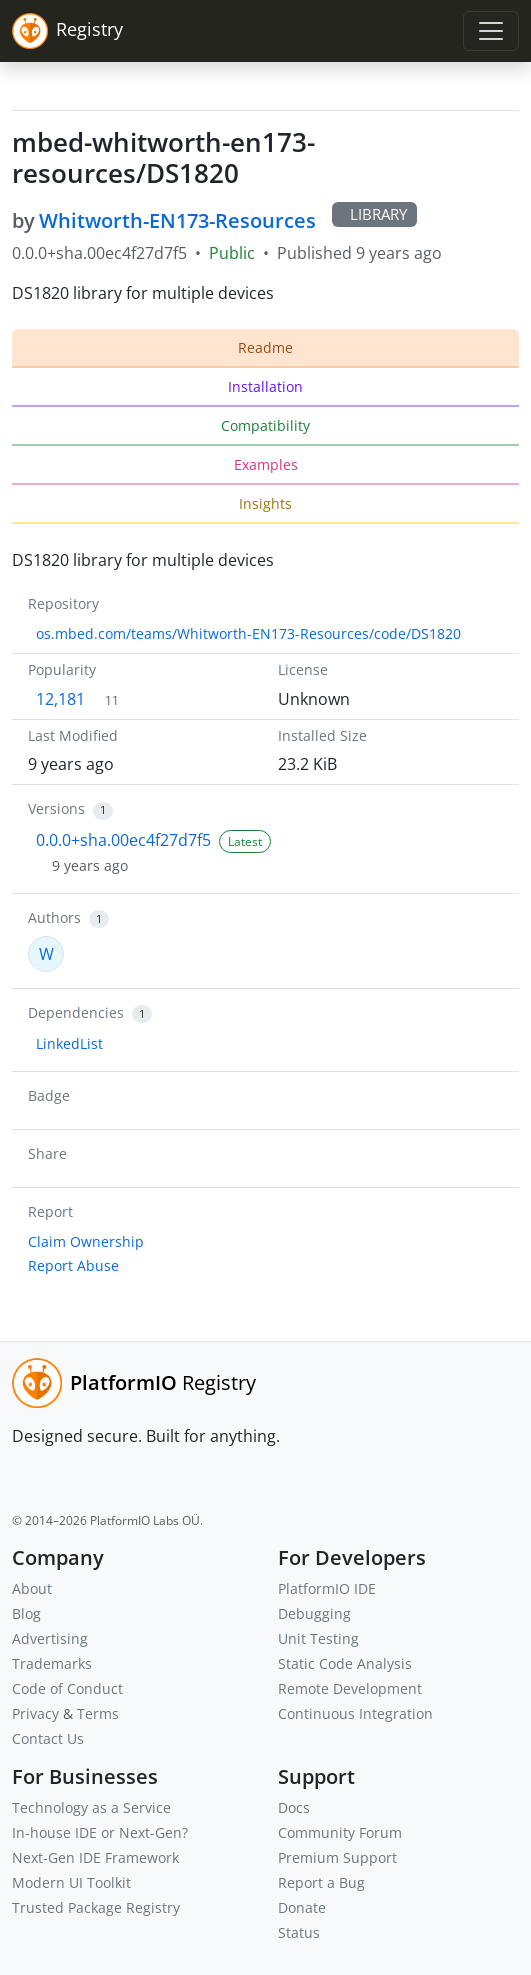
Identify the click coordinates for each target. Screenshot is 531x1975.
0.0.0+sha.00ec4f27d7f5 (123, 840)
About (32, 1588)
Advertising (50, 1638)
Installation (265, 386)
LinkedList (69, 1043)
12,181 (60, 699)
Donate (302, 1907)
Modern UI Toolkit (71, 1882)
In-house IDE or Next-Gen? (100, 1832)
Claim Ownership (86, 1241)
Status (299, 1932)
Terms (98, 1713)
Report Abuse (73, 1265)
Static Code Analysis (345, 1663)
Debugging (314, 1613)
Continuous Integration (355, 1713)
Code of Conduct (67, 1688)
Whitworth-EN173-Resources (177, 220)
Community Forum (340, 1832)
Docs (294, 1807)
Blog (26, 1613)
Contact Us (48, 1738)
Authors (54, 917)
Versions (56, 808)
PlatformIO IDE (327, 1588)
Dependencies (76, 1012)
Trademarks (52, 1663)
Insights (265, 503)
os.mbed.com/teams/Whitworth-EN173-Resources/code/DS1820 (248, 633)
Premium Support (337, 1857)
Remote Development (350, 1688)
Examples (266, 464)
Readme (265, 347)
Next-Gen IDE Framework (95, 1857)
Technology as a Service (91, 1807)
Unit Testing (318, 1638)
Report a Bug (321, 1882)
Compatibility (265, 425)
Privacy (35, 1713)
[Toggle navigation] (491, 31)
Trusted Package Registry (96, 1907)
